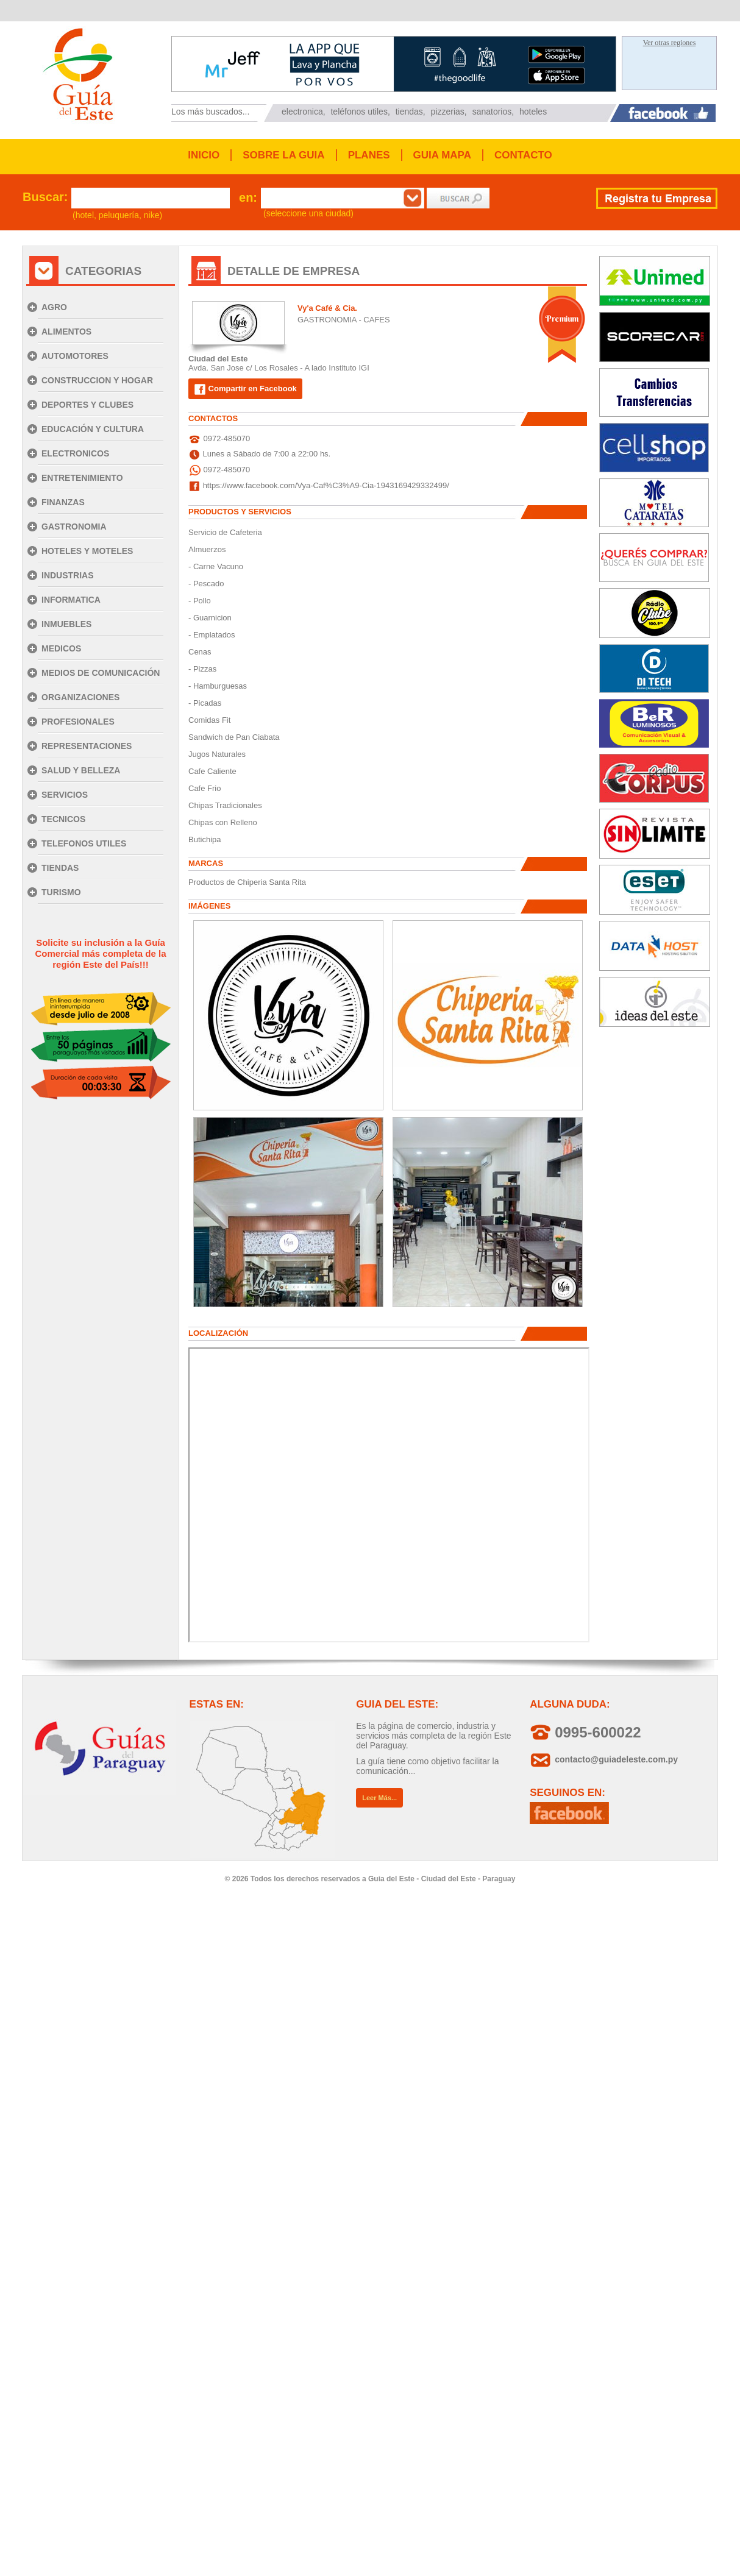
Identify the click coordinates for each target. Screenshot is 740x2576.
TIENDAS (60, 868)
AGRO (54, 307)
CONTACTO (523, 155)
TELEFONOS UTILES (83, 843)
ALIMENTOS (66, 331)
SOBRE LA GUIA (283, 155)
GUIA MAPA (442, 155)
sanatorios (492, 111)
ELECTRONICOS (75, 453)
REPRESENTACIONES (86, 746)
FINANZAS (63, 502)
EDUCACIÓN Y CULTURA (92, 429)
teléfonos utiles (358, 111)
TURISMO (61, 892)
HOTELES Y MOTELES (87, 551)
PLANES (369, 155)
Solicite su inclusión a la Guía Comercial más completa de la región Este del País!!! (100, 953)
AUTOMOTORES (75, 356)
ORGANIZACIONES (80, 697)
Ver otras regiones (669, 42)
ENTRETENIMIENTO (82, 478)
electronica (302, 111)
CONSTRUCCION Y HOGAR (97, 380)
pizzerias (447, 111)
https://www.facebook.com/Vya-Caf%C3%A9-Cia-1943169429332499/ (326, 485)
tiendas (409, 111)
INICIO (203, 155)
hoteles (533, 111)
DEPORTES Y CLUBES (87, 405)
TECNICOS (63, 819)
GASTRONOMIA (74, 526)
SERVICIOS (64, 795)
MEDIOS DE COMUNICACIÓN (100, 673)
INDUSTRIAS (67, 575)
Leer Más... (379, 1797)
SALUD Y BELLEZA (80, 770)
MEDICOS (61, 648)
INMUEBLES (66, 624)
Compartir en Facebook (245, 389)
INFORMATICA (71, 600)
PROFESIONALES (78, 721)
